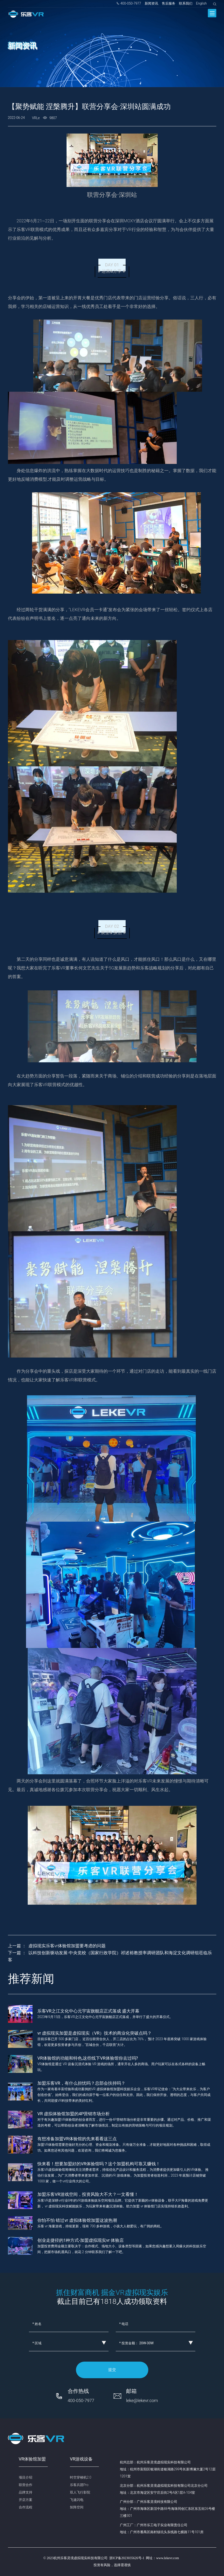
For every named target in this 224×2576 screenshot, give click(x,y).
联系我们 (185, 3)
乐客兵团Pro (79, 2485)
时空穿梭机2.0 (80, 2477)
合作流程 (25, 2507)
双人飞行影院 (80, 2492)
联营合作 (25, 2485)
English (201, 3)
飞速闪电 (76, 2500)
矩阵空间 (76, 2507)
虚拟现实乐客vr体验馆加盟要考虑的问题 (67, 1945)
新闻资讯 (151, 3)
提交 (112, 2369)
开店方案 (25, 2500)
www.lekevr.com (167, 2558)
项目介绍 (25, 2477)
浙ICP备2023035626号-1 (126, 2558)
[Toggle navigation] (212, 13)
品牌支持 (25, 2492)
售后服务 (168, 3)
